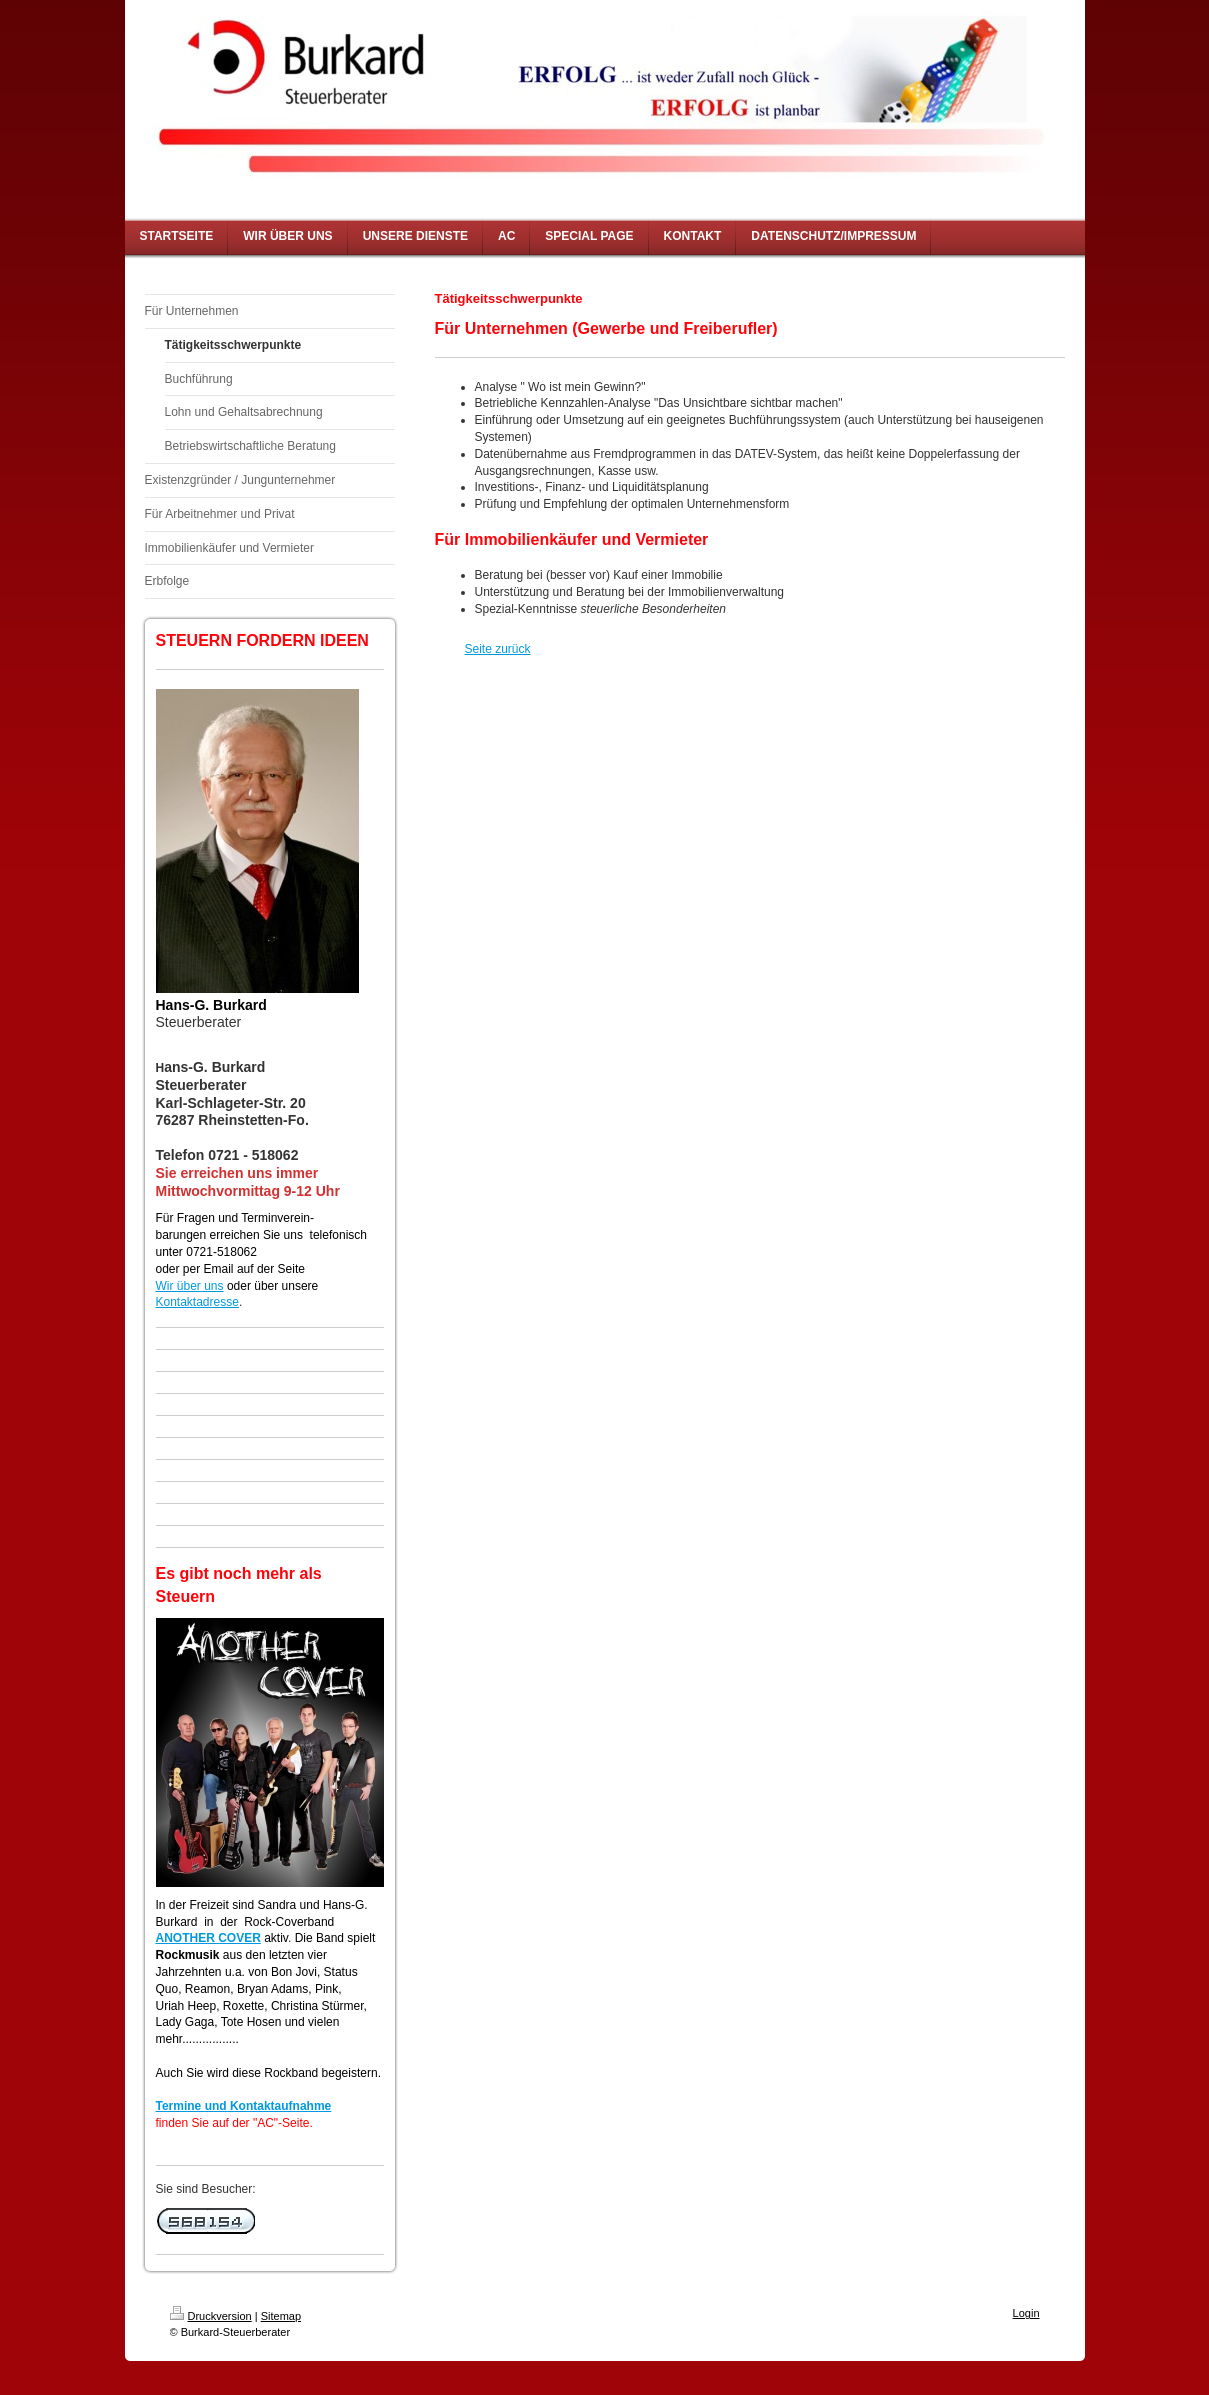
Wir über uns (190, 1286)
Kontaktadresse (197, 1302)
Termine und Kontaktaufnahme (244, 2106)
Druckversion (211, 2316)
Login (1026, 2313)
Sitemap (281, 2316)
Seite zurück (498, 649)
